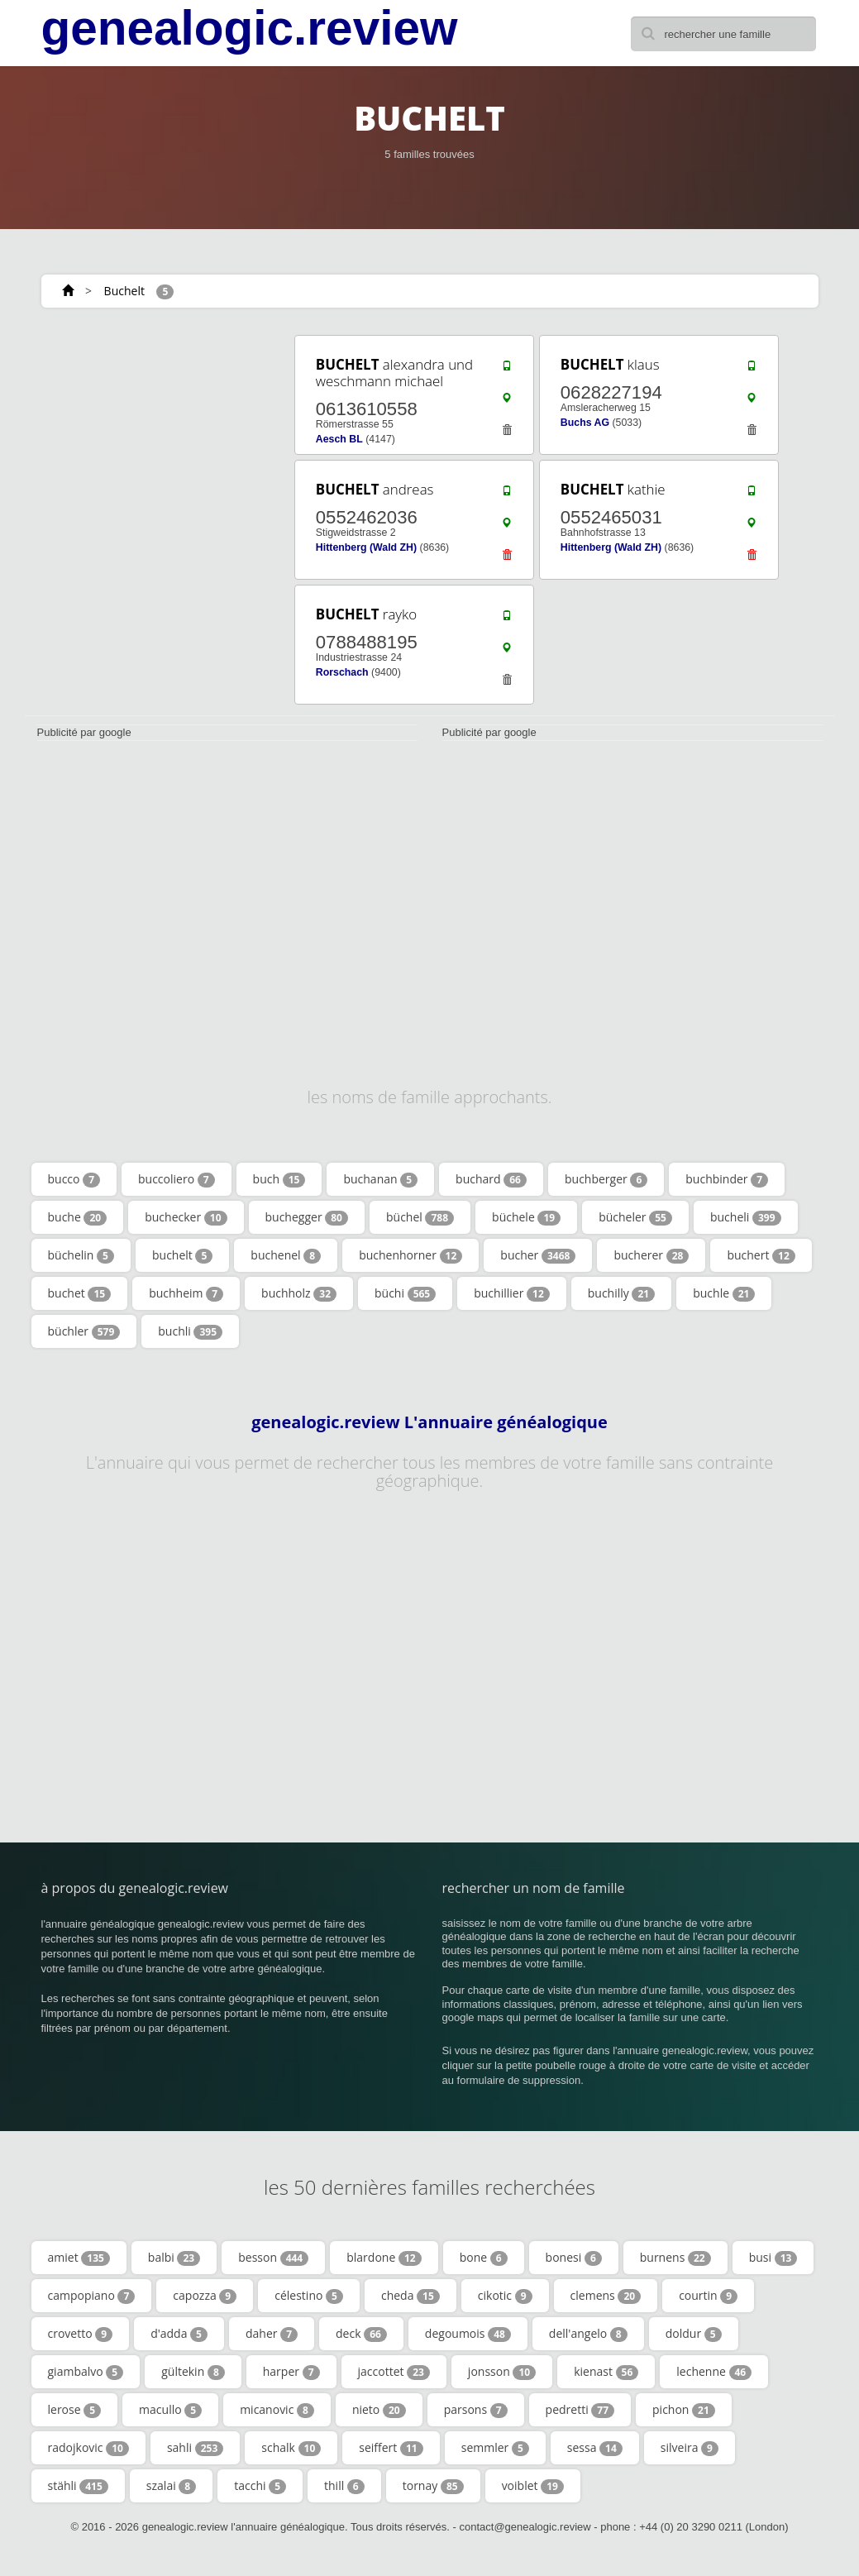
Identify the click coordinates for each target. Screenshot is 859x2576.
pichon (683, 2410)
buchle (724, 1293)
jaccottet (394, 2371)
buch (279, 1179)
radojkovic (88, 2448)
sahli (195, 2448)
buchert (761, 1255)
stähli (78, 2486)
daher (272, 2333)
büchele (526, 1217)
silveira (689, 2448)
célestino (308, 2295)
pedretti (580, 2410)
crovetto (80, 2333)
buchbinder (726, 1179)
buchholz (298, 1293)
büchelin (81, 1255)
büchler (84, 1331)
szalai (171, 2486)
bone (484, 2257)
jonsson (502, 2371)
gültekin (193, 2371)
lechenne (714, 2371)
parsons (476, 2410)
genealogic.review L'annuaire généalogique (429, 1422)
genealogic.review (249, 28)
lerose (75, 2410)
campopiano (92, 2295)
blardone (383, 2257)
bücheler (635, 1217)
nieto (379, 2410)
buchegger (306, 1217)
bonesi (574, 2257)
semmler (495, 2448)
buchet (80, 1293)
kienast (606, 2371)
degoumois (468, 2333)
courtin (708, 2295)
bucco (74, 1179)
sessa (595, 2448)
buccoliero (176, 1179)
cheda (410, 2295)
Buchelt (124, 291)
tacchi (260, 2486)
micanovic (277, 2410)
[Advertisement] (148, 435)
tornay (433, 2486)
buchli (190, 1331)
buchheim (186, 1293)
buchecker (186, 1217)
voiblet (533, 2486)
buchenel (286, 1255)
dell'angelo (588, 2333)
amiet (79, 2257)
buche (77, 1217)
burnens (675, 2257)
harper (291, 2371)
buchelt (182, 1255)
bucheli (745, 1217)
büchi (405, 1293)
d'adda (179, 2333)
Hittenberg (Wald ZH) (366, 547)
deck (361, 2333)
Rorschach (342, 672)
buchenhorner (410, 1255)
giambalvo (86, 2371)
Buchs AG (585, 422)
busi (773, 2257)
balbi (174, 2257)
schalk (291, 2448)
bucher (537, 1255)
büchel (420, 1217)
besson (273, 2257)
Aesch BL (339, 439)
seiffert (390, 2448)
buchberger (606, 1179)
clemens (606, 2295)
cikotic (505, 2295)
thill (344, 2486)
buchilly (621, 1293)
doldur (694, 2333)
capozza (204, 2295)
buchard (491, 1179)
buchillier (512, 1293)
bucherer (651, 1255)
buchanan (380, 1179)
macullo (170, 2410)
